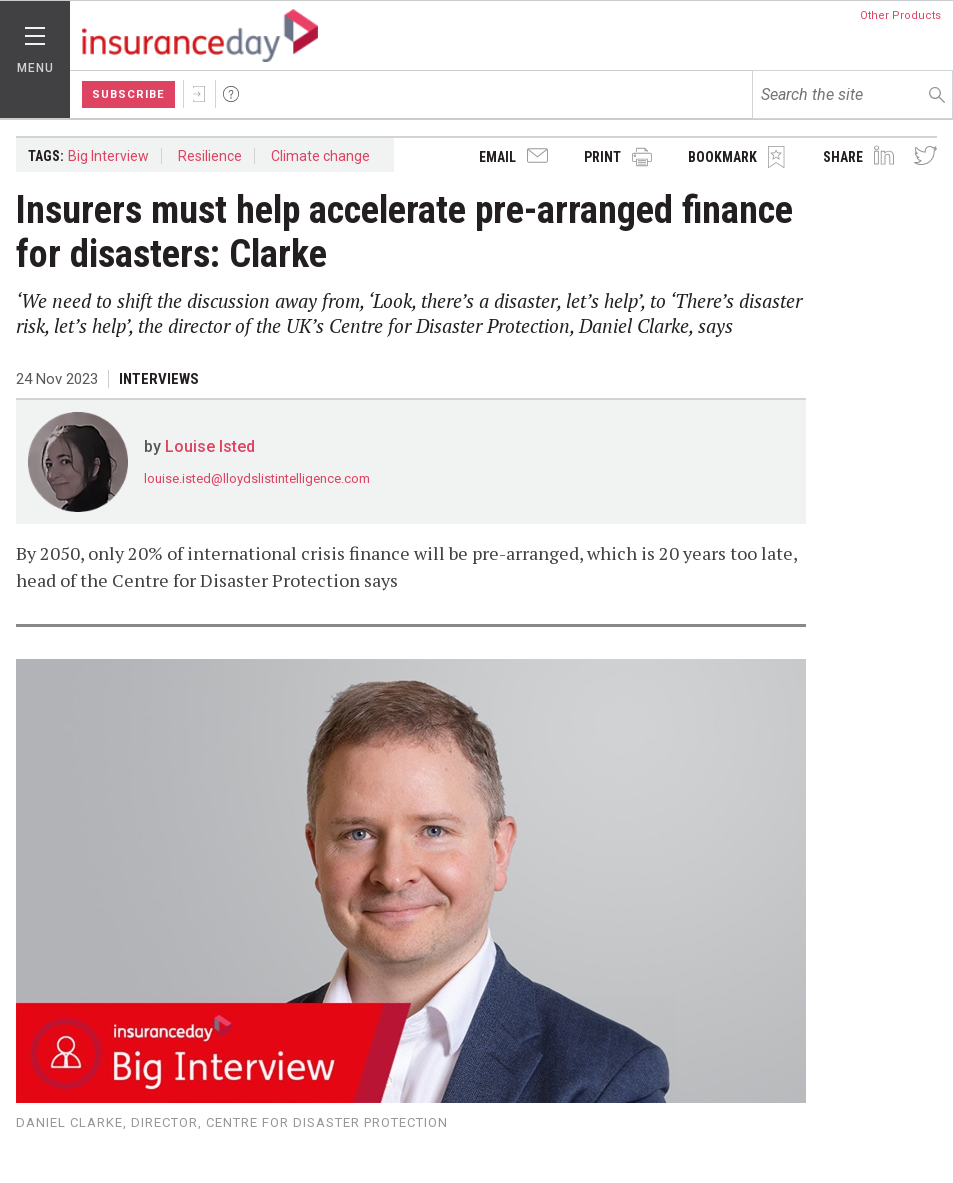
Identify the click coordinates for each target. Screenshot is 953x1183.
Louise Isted (210, 446)
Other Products (900, 15)
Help (231, 94)
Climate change (320, 156)
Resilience (210, 156)
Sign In (199, 94)
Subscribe (128, 94)
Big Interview (108, 156)
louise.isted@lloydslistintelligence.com (257, 478)
